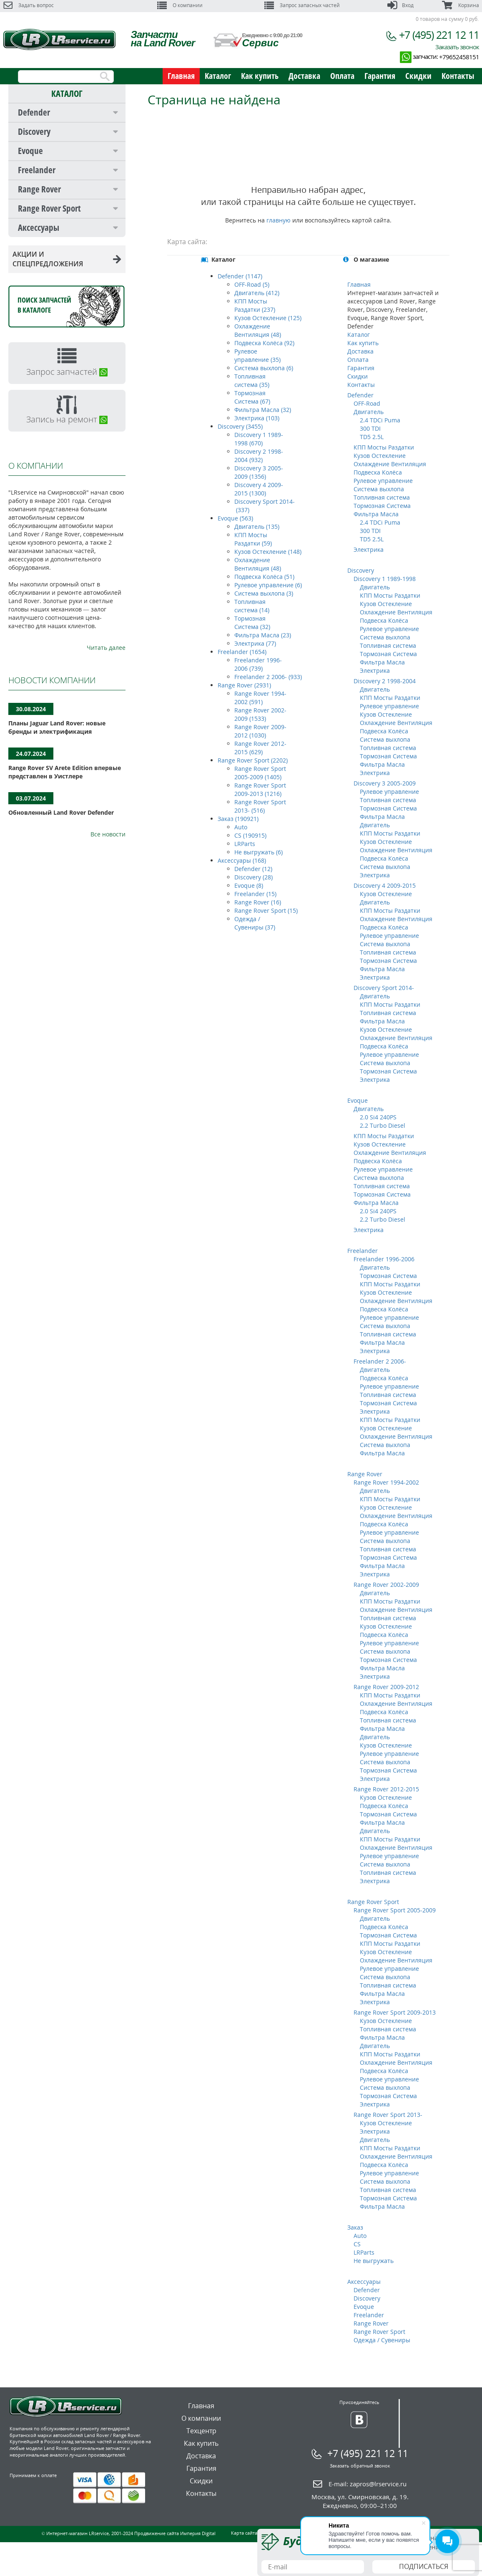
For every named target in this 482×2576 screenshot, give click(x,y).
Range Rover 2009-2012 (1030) (260, 731)
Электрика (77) (255, 643)
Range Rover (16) (257, 902)
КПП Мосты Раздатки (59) (253, 539)
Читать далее (106, 648)
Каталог (218, 75)
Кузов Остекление (380, 456)
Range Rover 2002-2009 (386, 1585)
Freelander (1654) (242, 652)
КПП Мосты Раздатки (384, 447)
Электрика (369, 549)
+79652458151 (459, 57)
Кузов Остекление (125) (267, 318)
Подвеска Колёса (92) (264, 343)
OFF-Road (367, 403)
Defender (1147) (240, 276)
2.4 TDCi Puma (380, 420)
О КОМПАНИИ (35, 465)
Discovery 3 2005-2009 (385, 783)
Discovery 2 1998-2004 (385, 681)
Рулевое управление (383, 481)
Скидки (418, 75)
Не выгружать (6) (258, 852)
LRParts (244, 844)
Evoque (30, 151)
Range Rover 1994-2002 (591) (260, 697)
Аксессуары (38, 227)
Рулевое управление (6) (268, 585)
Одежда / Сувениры (382, 2340)
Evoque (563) (235, 518)
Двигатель (369, 412)
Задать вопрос (28, 5)
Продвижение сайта (156, 2533)
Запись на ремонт (67, 419)
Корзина (460, 5)
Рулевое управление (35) (257, 355)
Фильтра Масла (376, 514)
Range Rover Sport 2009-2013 (395, 2012)
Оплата (342, 75)
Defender (34, 112)
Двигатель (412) (256, 293)
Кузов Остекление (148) (267, 552)
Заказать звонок (457, 47)
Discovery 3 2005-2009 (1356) (258, 472)
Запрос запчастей (67, 371)
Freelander (36, 170)
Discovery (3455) (240, 426)
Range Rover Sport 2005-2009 (395, 1910)
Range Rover (39, 189)
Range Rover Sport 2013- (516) (260, 806)
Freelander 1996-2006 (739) (258, 664)
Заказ (355, 2227)
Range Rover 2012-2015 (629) (260, 748)
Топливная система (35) (251, 380)
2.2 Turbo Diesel (382, 1125)
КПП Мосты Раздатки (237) (254, 305)
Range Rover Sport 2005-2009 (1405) (260, 773)
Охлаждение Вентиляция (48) (257, 330)
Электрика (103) (256, 418)
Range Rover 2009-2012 (386, 1687)
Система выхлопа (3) (263, 593)
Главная (181, 75)
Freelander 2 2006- (380, 1361)
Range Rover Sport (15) (266, 910)
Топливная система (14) (251, 606)
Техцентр (201, 2430)
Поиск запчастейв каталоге (44, 305)
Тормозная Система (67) (252, 397)
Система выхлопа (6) (263, 368)
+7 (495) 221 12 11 (439, 35)
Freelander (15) (255, 894)
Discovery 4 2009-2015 (385, 885)
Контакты (458, 75)
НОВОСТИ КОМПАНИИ (51, 680)
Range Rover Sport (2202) (253, 760)
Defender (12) (253, 869)
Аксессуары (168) (242, 860)
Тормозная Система (382, 506)
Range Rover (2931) (244, 685)
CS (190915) (250, 835)
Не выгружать (374, 2261)
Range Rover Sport (49, 208)
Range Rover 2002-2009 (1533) (260, 714)
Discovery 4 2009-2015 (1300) (258, 489)
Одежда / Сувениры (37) (254, 923)
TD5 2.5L (372, 437)
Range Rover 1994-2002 (386, 1482)
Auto (240, 827)
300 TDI (370, 428)
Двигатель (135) (256, 526)
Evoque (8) (248, 885)
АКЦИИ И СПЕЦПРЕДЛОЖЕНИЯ (67, 259)
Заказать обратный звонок (360, 2465)
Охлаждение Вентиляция (390, 464)
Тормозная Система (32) (252, 622)
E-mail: (368, 2484)
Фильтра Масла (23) (262, 635)
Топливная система (382, 497)
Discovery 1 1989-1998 (385, 579)
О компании (180, 5)
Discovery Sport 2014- (384, 988)
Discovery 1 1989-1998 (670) (258, 439)
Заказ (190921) (238, 819)
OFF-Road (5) (251, 284)
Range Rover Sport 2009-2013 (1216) (260, 789)
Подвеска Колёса (378, 472)
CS (357, 2244)
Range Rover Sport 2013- (388, 2115)
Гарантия (379, 75)
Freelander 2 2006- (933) (268, 677)
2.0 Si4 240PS (378, 1117)
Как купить (260, 75)
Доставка (304, 75)
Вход (400, 5)
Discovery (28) (253, 877)
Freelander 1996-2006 (384, 1259)
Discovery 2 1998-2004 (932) (258, 455)
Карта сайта (244, 2533)
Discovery (34, 131)
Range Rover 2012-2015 (386, 1789)
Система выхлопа (379, 489)
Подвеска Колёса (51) (264, 577)
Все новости (108, 834)
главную (278, 220)
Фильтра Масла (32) (262, 410)
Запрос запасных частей (302, 5)
